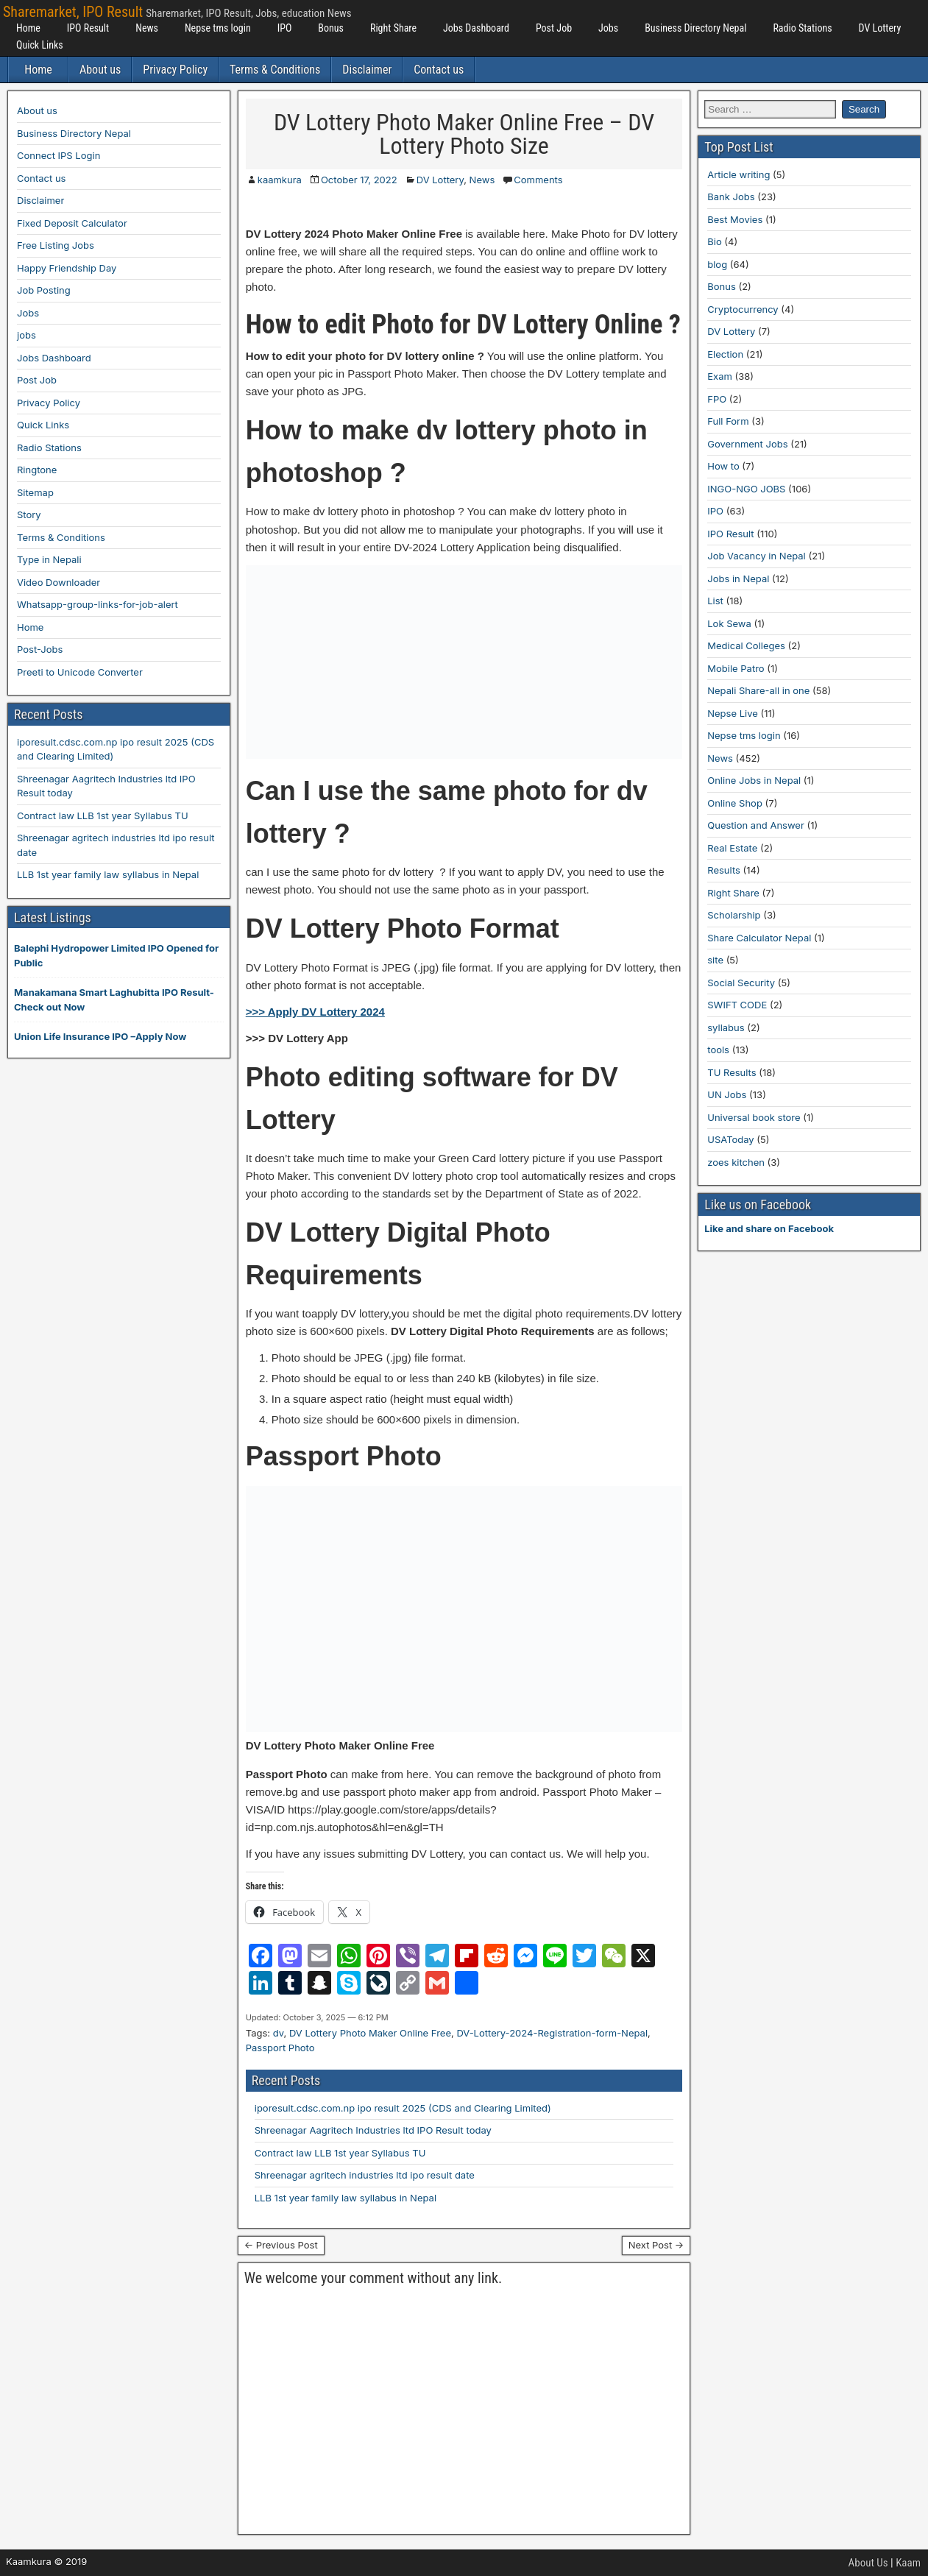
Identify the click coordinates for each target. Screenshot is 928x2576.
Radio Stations (802, 28)
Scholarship (733, 915)
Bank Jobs (730, 196)
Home (28, 28)
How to (723, 466)
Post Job (554, 28)
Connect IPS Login (58, 155)
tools (718, 1049)
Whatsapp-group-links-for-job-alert (97, 604)
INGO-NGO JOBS (746, 489)
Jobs (608, 28)
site (715, 960)
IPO (284, 28)
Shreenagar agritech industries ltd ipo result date (365, 2175)
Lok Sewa (729, 623)
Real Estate (732, 848)
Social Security (741, 982)
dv (278, 2033)
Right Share (393, 28)
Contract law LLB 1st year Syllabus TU (340, 2153)
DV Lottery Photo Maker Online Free (370, 2033)
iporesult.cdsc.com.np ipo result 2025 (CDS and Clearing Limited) (403, 2108)
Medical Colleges (746, 645)
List (715, 600)
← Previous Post (281, 2245)
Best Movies (734, 219)
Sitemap (35, 492)
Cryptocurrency (742, 309)
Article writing (738, 174)
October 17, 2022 (359, 179)
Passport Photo (280, 2047)
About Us (868, 2562)
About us (100, 70)
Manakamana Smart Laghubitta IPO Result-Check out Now (114, 999)
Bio (714, 241)
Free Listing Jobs (55, 245)
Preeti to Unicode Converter (80, 672)
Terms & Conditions (275, 70)
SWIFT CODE (737, 1005)
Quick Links (39, 45)
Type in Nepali (49, 559)
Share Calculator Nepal (759, 938)
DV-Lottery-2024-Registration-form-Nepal (552, 2033)
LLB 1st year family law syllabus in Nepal (345, 2198)
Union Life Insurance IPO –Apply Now (100, 1036)
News (146, 28)
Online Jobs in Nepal (754, 780)
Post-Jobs (40, 649)
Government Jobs (747, 444)
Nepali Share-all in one (758, 690)
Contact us (439, 70)
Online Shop (734, 803)
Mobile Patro (735, 668)
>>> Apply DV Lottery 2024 (315, 1011)
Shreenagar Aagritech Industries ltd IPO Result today (373, 2130)
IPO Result (88, 28)
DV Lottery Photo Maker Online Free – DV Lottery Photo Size (464, 134)
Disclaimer (367, 70)
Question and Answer (755, 825)
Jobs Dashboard (476, 28)
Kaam (908, 2562)
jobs (26, 335)
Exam (719, 376)
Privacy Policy (175, 70)
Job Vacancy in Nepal (756, 556)
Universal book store (753, 1117)
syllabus (725, 1027)
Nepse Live (732, 713)
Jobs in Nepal (738, 578)
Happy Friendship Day (66, 268)
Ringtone (37, 469)
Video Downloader (58, 582)
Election (725, 354)
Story (29, 514)
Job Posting (44, 290)
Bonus (331, 28)
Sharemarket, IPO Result (73, 12)
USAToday (730, 1139)
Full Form (727, 421)
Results (723, 870)
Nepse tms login (218, 28)
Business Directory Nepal (695, 28)
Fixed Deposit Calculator (72, 223)
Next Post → (656, 2245)
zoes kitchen (736, 1162)
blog (717, 264)
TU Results (731, 1072)
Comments (538, 179)
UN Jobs (726, 1094)
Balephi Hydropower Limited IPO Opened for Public (116, 955)
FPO (716, 399)
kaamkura (280, 179)
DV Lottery (880, 28)
